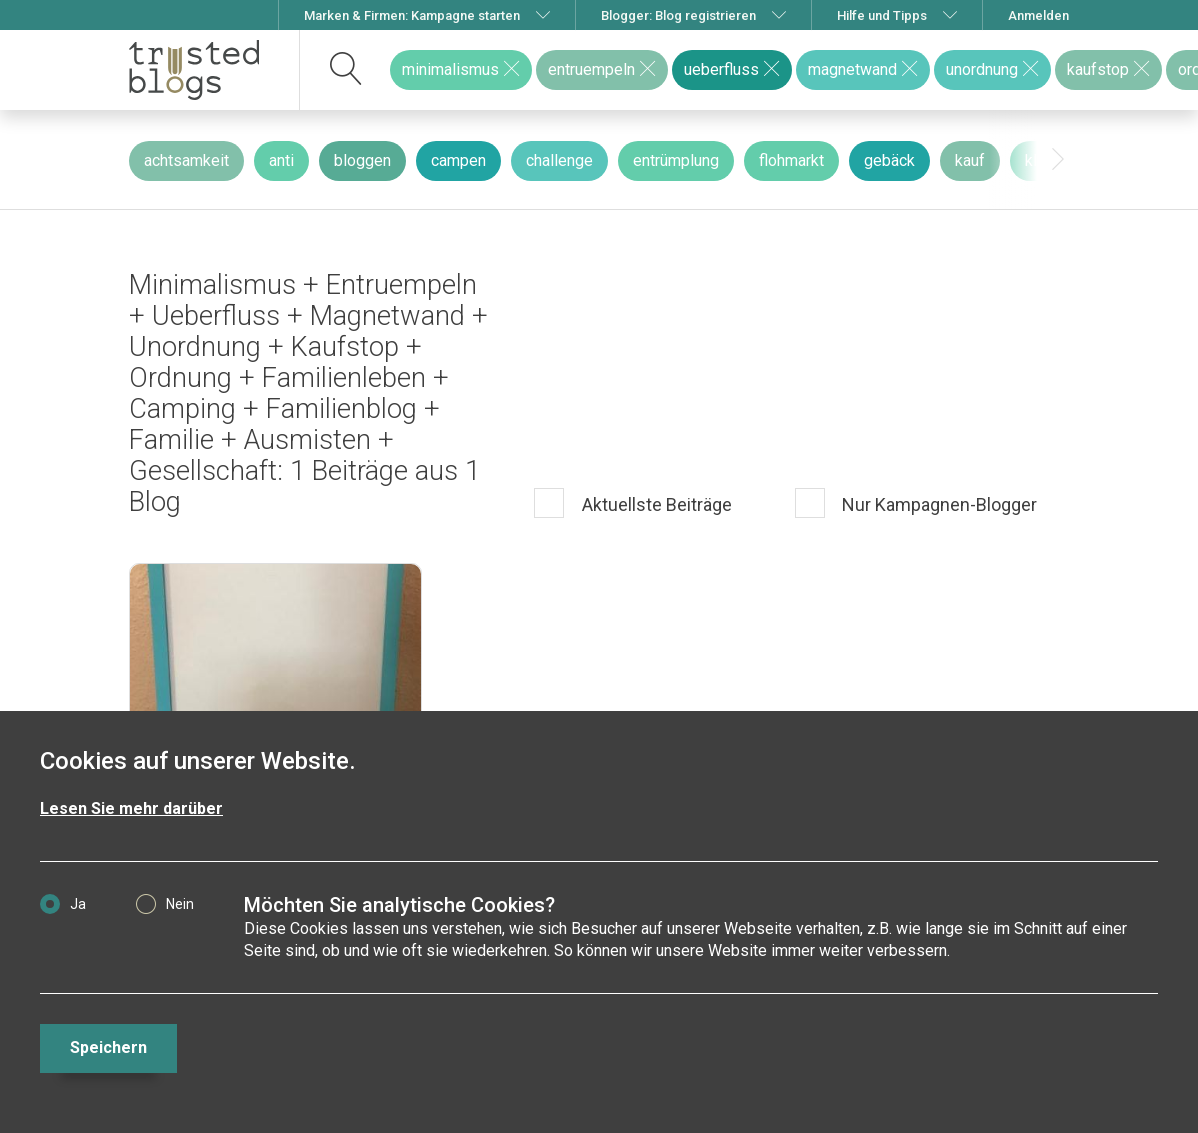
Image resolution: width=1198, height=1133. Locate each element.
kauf (970, 160)
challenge (559, 160)
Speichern (108, 1047)
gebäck (889, 160)
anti (281, 160)
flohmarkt (791, 160)
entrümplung (676, 160)
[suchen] (346, 70)
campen (458, 160)
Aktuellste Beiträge (655, 504)
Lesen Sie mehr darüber (131, 808)
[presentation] (1058, 160)
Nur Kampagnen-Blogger (937, 504)
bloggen (362, 160)
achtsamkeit (186, 160)
